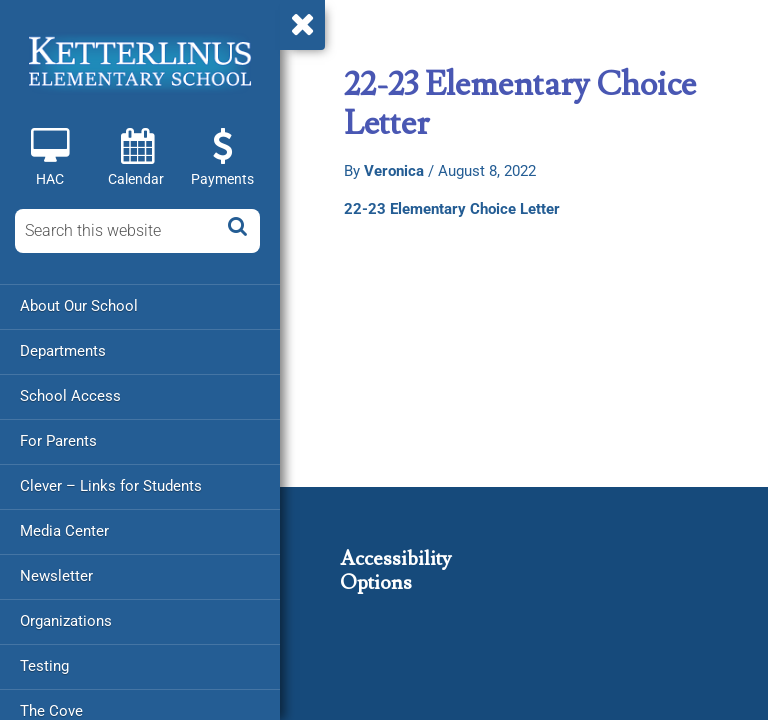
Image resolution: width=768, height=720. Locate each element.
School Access (70, 396)
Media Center (64, 531)
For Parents (58, 441)
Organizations (66, 621)
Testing (44, 666)
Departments (63, 351)
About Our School (79, 306)
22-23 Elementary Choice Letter (452, 209)
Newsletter (56, 576)
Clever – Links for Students (111, 486)
